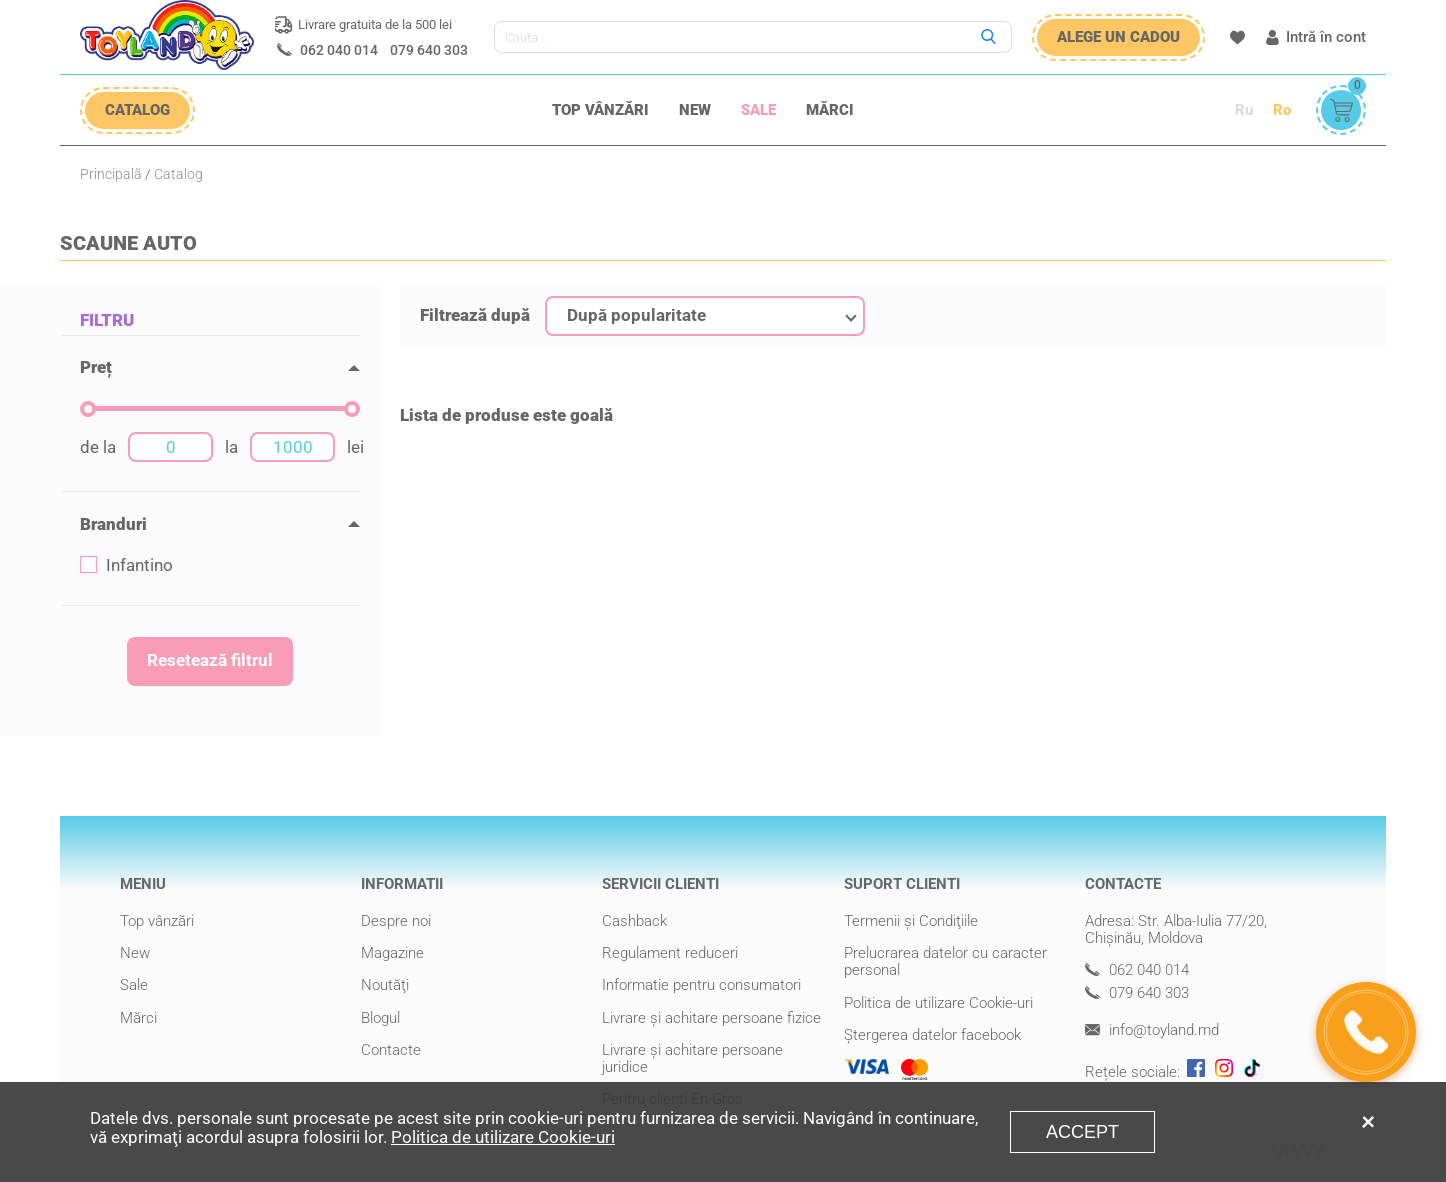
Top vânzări (600, 110)
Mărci (830, 110)
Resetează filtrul (210, 660)
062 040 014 (339, 50)
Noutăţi (385, 985)
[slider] (88, 409)
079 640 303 (429, 50)
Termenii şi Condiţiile (911, 921)
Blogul (380, 1018)
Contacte (391, 1050)
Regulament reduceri (670, 953)
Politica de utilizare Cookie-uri (938, 1003)
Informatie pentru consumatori (701, 985)
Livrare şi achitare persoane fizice (711, 1018)
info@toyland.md (1152, 1030)
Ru (1244, 110)
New (695, 110)
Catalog (178, 174)
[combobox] (705, 316)
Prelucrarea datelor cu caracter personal (945, 961)
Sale (758, 110)
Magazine (392, 953)
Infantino (126, 565)
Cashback (634, 921)
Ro (1282, 110)
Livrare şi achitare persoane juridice (692, 1058)
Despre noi (396, 921)
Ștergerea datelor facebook (932, 1035)
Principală (111, 174)
